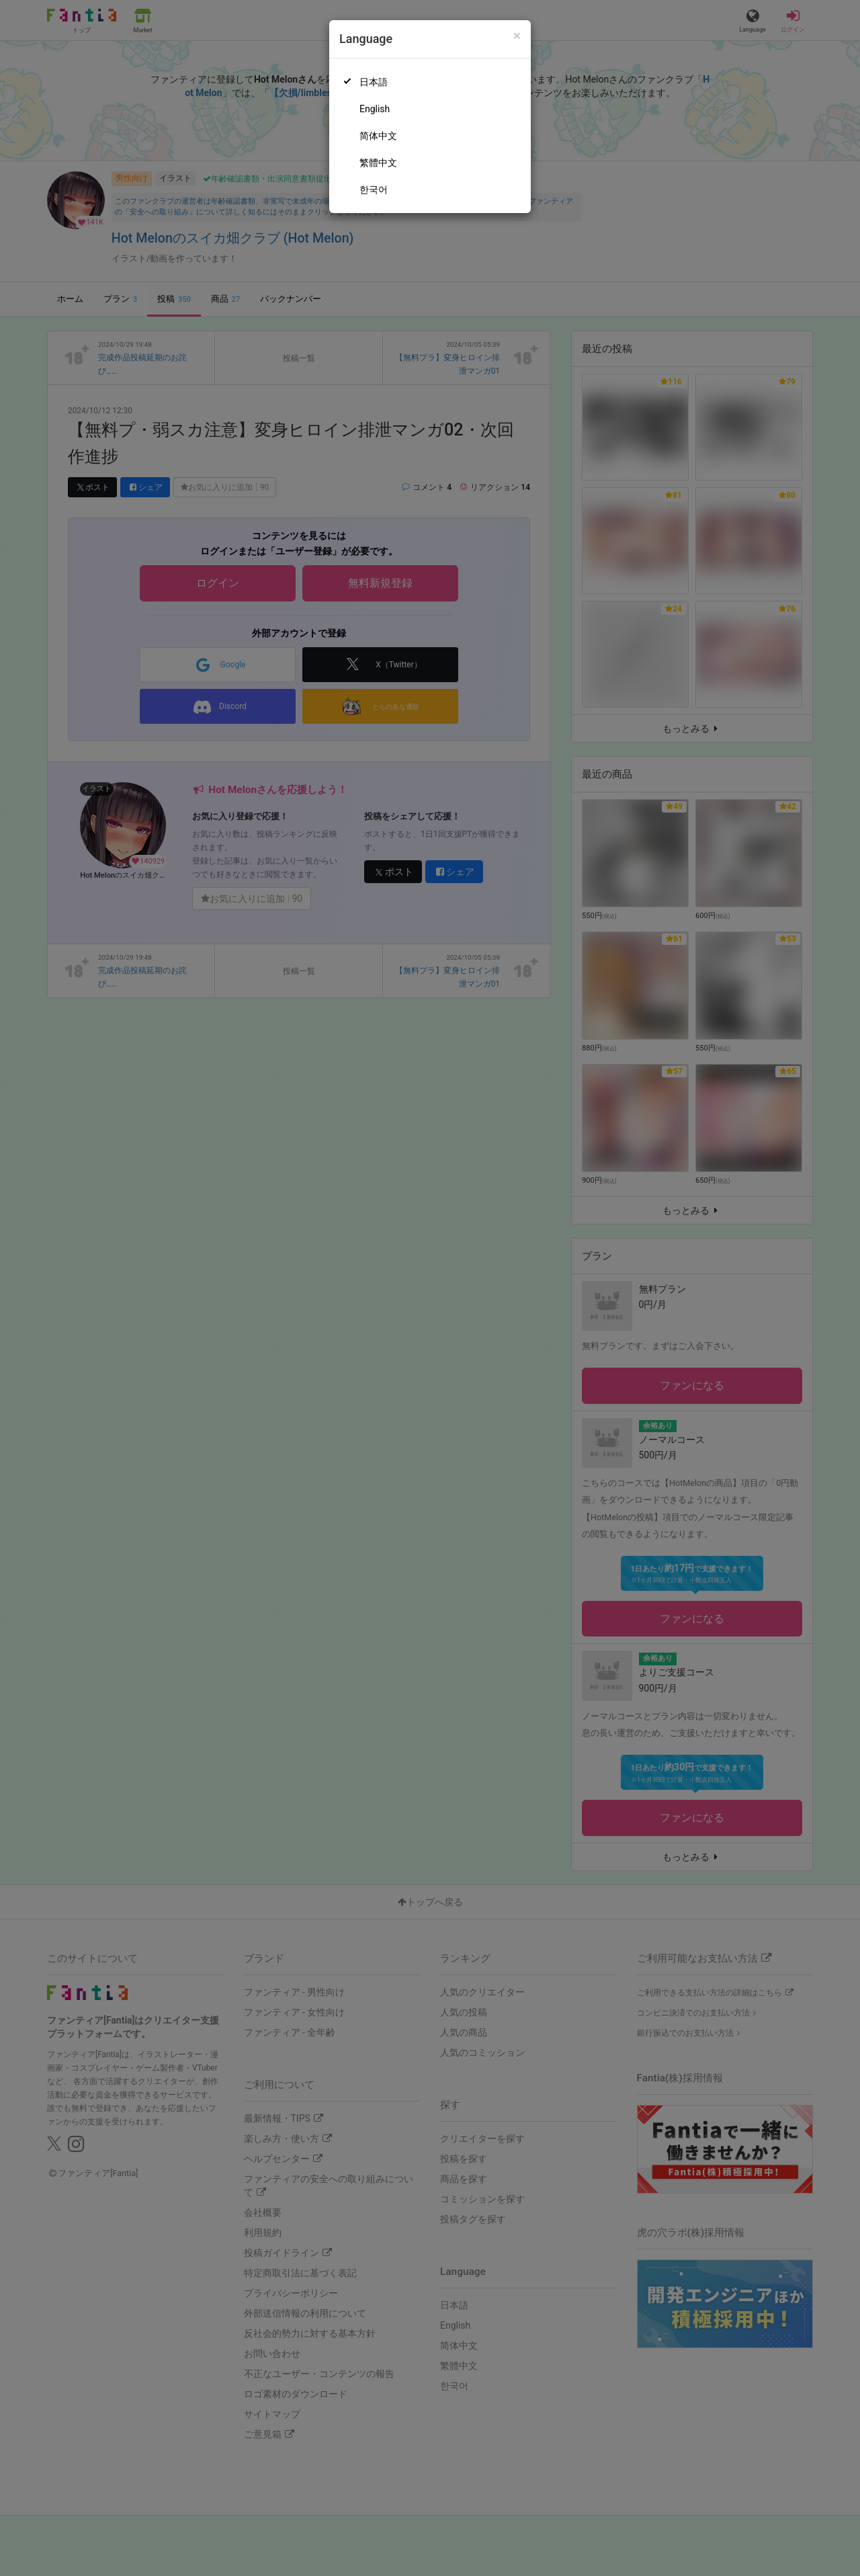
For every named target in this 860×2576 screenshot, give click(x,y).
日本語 (373, 82)
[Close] (517, 36)
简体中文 (378, 135)
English (374, 108)
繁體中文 (378, 162)
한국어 (373, 189)
